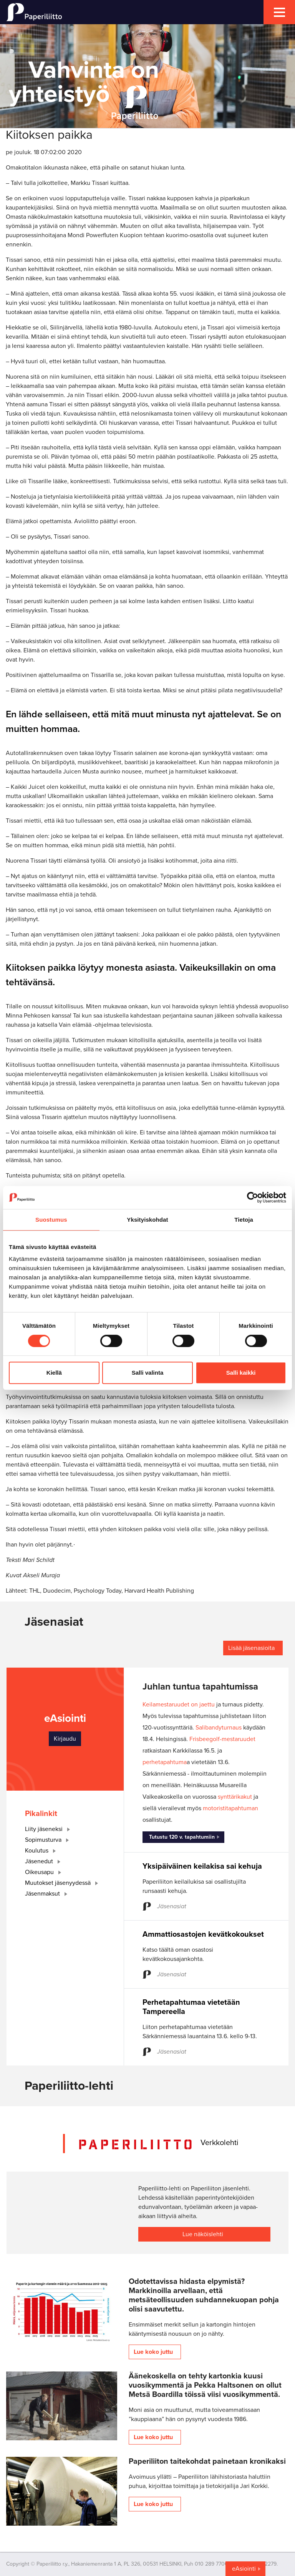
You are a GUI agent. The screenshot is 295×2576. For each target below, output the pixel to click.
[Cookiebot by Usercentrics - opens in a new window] (252, 1197)
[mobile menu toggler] (279, 12)
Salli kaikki (241, 1372)
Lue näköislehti (202, 2234)
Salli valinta (148, 1372)
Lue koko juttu (153, 2352)
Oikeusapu (44, 1872)
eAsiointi (244, 2569)
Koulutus (42, 1850)
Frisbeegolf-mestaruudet (222, 1739)
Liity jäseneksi (49, 1829)
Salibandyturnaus (219, 1727)
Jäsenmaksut (47, 1893)
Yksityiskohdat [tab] (147, 1219)
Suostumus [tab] (51, 1219)
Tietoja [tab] (243, 1219)
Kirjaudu (65, 1739)
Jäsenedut (44, 1861)
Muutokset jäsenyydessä (63, 1883)
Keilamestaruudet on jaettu (179, 1704)
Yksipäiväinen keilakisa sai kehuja (202, 1866)
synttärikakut (235, 1797)
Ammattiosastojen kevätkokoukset (203, 1934)
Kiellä (54, 1372)
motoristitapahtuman (230, 1808)
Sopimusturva (48, 1840)
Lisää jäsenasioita (251, 1648)
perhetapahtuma (165, 1762)
